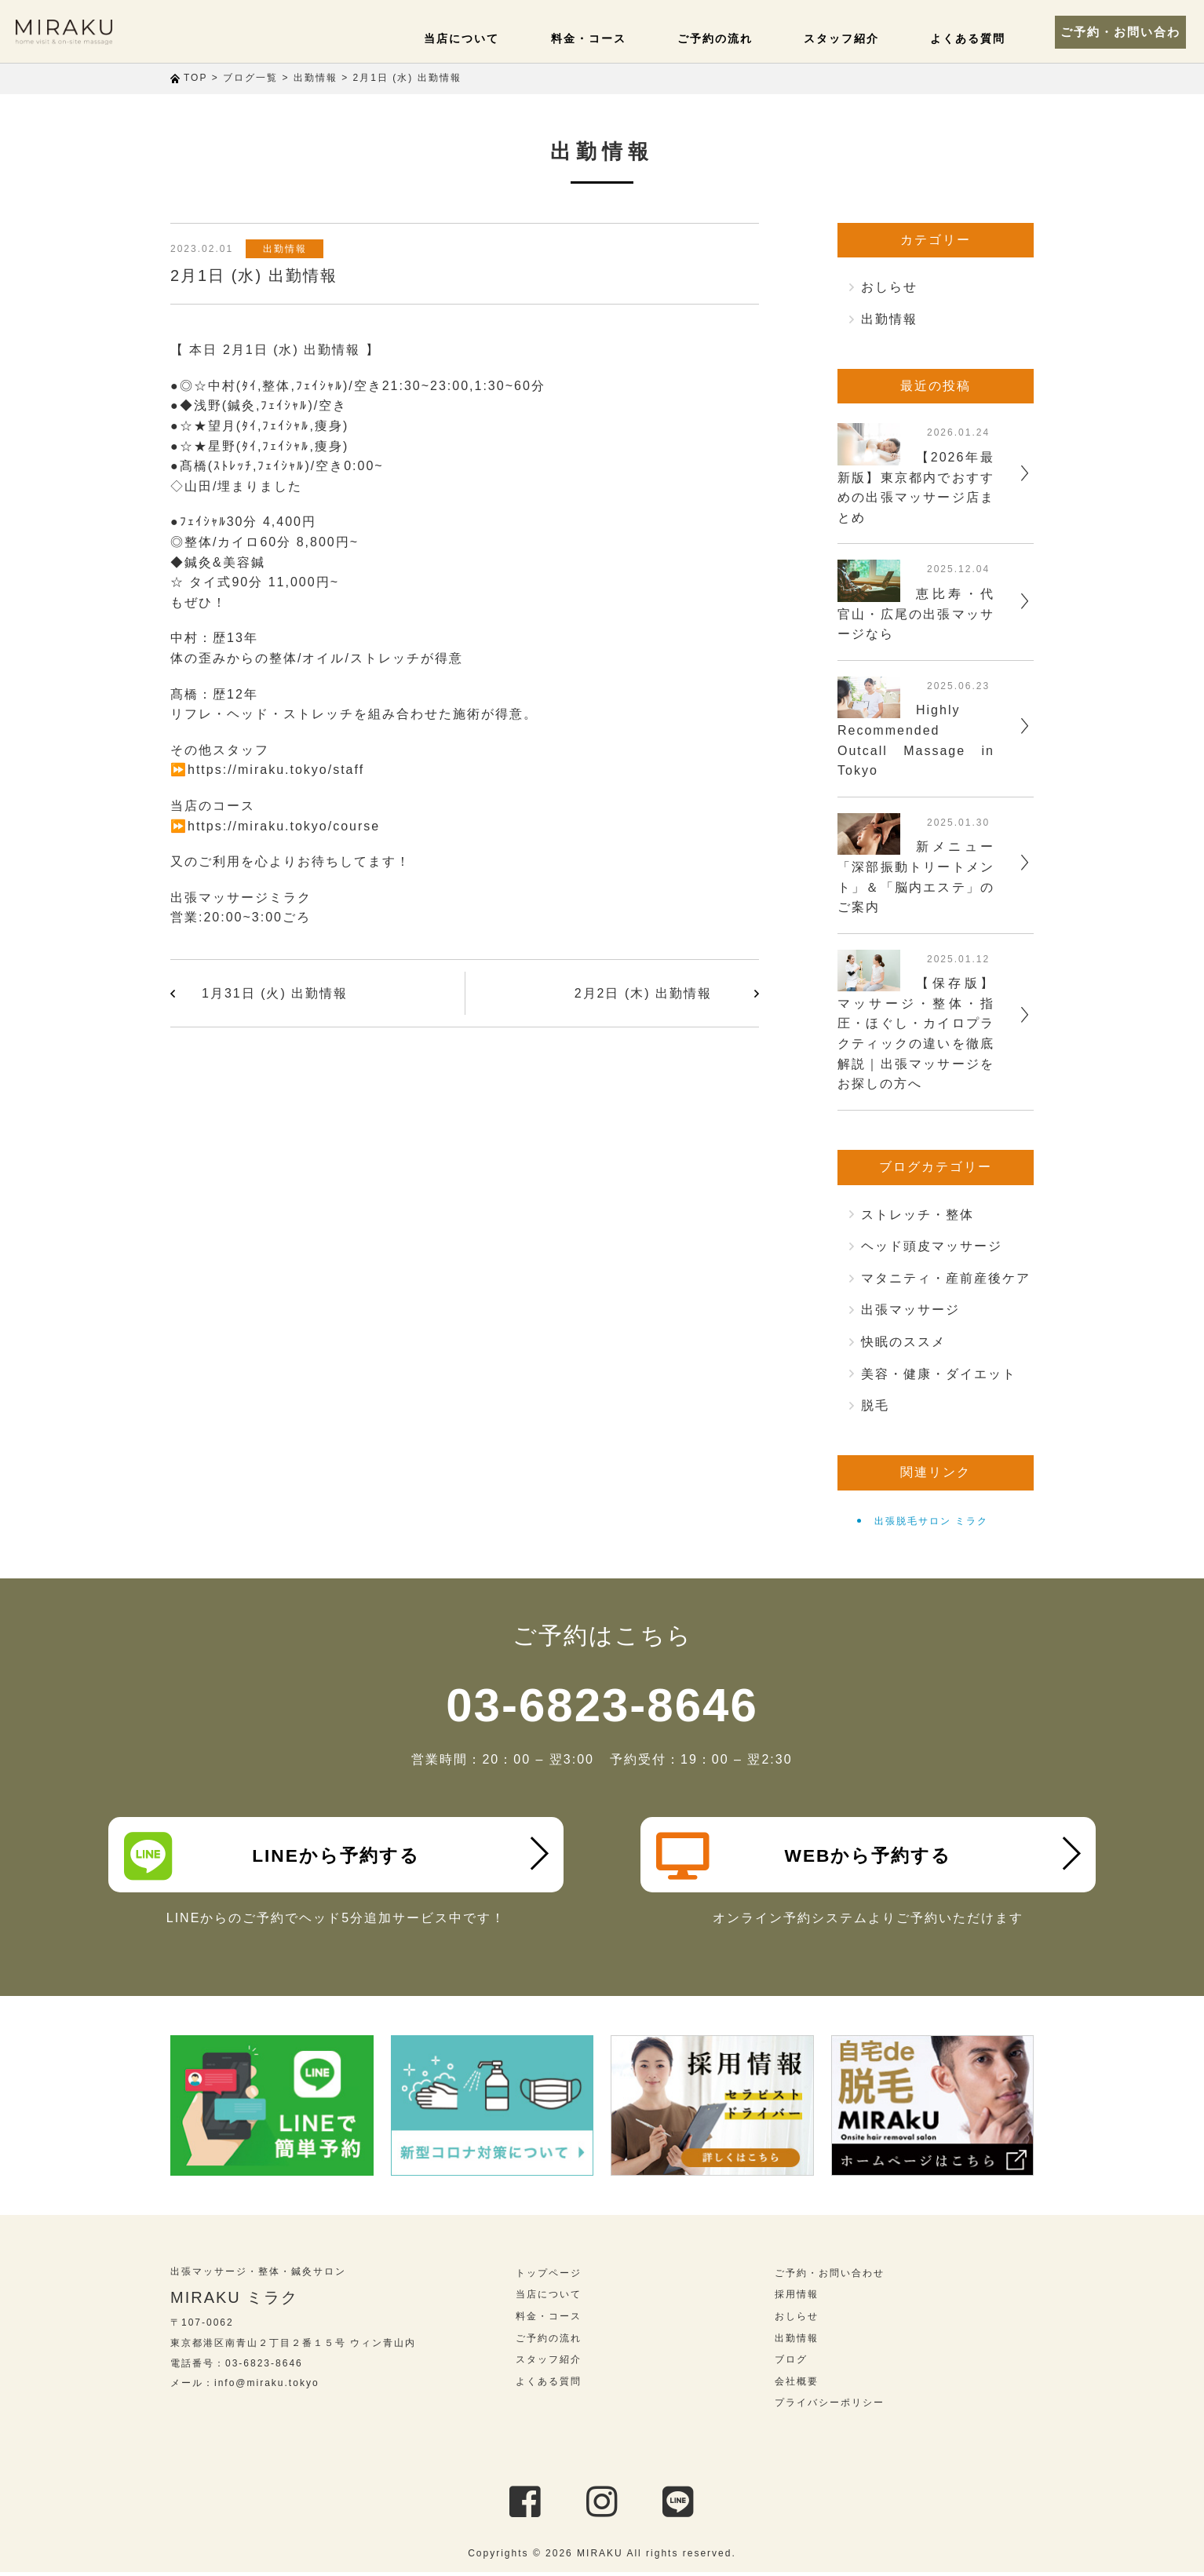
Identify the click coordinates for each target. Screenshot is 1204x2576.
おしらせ (889, 287)
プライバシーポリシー (830, 2406)
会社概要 (797, 2385)
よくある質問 (962, 37)
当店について (472, 37)
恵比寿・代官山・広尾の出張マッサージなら (915, 613)
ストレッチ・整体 (917, 1214)
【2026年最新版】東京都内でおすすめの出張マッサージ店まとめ (915, 487)
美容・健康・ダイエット (938, 1374)
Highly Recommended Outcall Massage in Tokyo (915, 740)
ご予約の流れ (717, 37)
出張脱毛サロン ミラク (931, 1521)
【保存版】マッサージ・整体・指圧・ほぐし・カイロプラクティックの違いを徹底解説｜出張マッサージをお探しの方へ (915, 1033)
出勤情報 (287, 248)
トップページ (549, 2276)
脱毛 (875, 1405)
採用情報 (797, 2298)
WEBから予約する (805, 1856)
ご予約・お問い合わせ (1117, 31)
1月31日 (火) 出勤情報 (275, 993)
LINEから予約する (273, 1856)
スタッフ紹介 (839, 37)
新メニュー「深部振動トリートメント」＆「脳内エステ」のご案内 (915, 877)
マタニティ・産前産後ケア (946, 1278)
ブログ (791, 2363)
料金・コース (595, 37)
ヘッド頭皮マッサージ (931, 1246)
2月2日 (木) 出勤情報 (643, 993)
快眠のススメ (903, 1341)
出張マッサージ (910, 1309)
